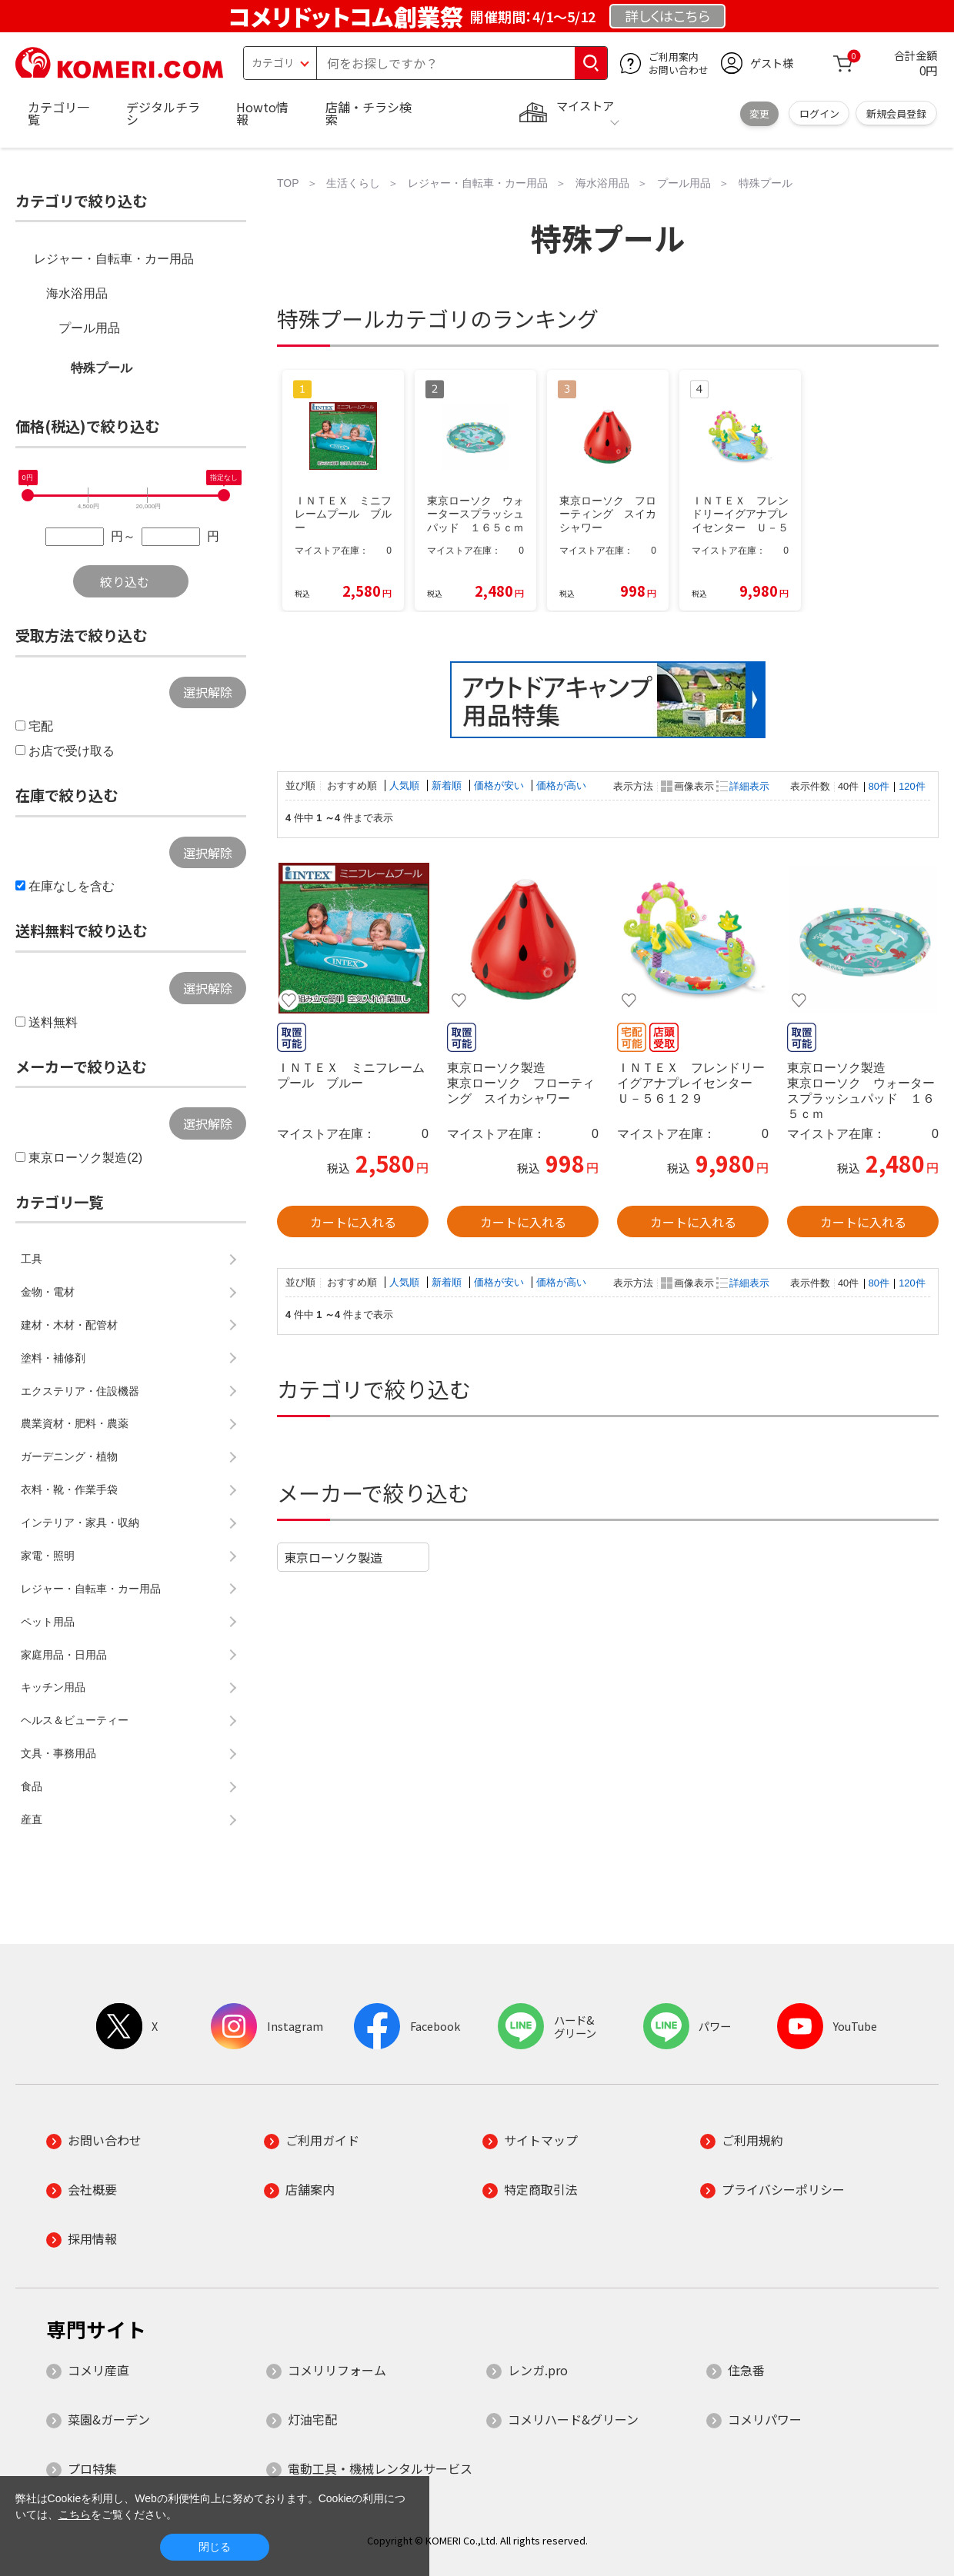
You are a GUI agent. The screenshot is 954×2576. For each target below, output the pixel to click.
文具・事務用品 (58, 1753)
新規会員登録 (896, 113)
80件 (879, 786)
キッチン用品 (53, 1687)
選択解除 (207, 692)
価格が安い (500, 785)
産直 (31, 1819)
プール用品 (89, 327)
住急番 (746, 2370)
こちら (74, 2514)
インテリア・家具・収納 (80, 1522)
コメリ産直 (98, 2370)
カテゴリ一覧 (58, 113)
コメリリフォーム (337, 2370)
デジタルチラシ (163, 113)
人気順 (405, 785)
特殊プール (101, 367)
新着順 (448, 785)
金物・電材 (48, 1292)
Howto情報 (262, 113)
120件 (912, 786)
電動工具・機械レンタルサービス (380, 2468)
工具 (31, 1259)
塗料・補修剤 (53, 1358)
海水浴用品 (77, 293)
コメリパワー (765, 2419)
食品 (31, 1786)
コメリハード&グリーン (573, 2419)
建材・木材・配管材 (69, 1325)
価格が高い (561, 785)
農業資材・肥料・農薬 (74, 1423)
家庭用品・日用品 (64, 1655)
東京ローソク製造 (333, 1557)
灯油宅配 (312, 2419)
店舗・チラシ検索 (368, 113)
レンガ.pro (538, 2370)
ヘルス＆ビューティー (74, 1720)
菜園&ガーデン (109, 2419)
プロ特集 (92, 2468)
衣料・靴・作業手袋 (69, 1489)
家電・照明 (48, 1555)
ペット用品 (48, 1622)
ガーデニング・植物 (69, 1456)
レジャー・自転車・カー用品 (114, 258)
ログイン (819, 113)
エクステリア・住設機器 (80, 1391)
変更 (759, 113)
